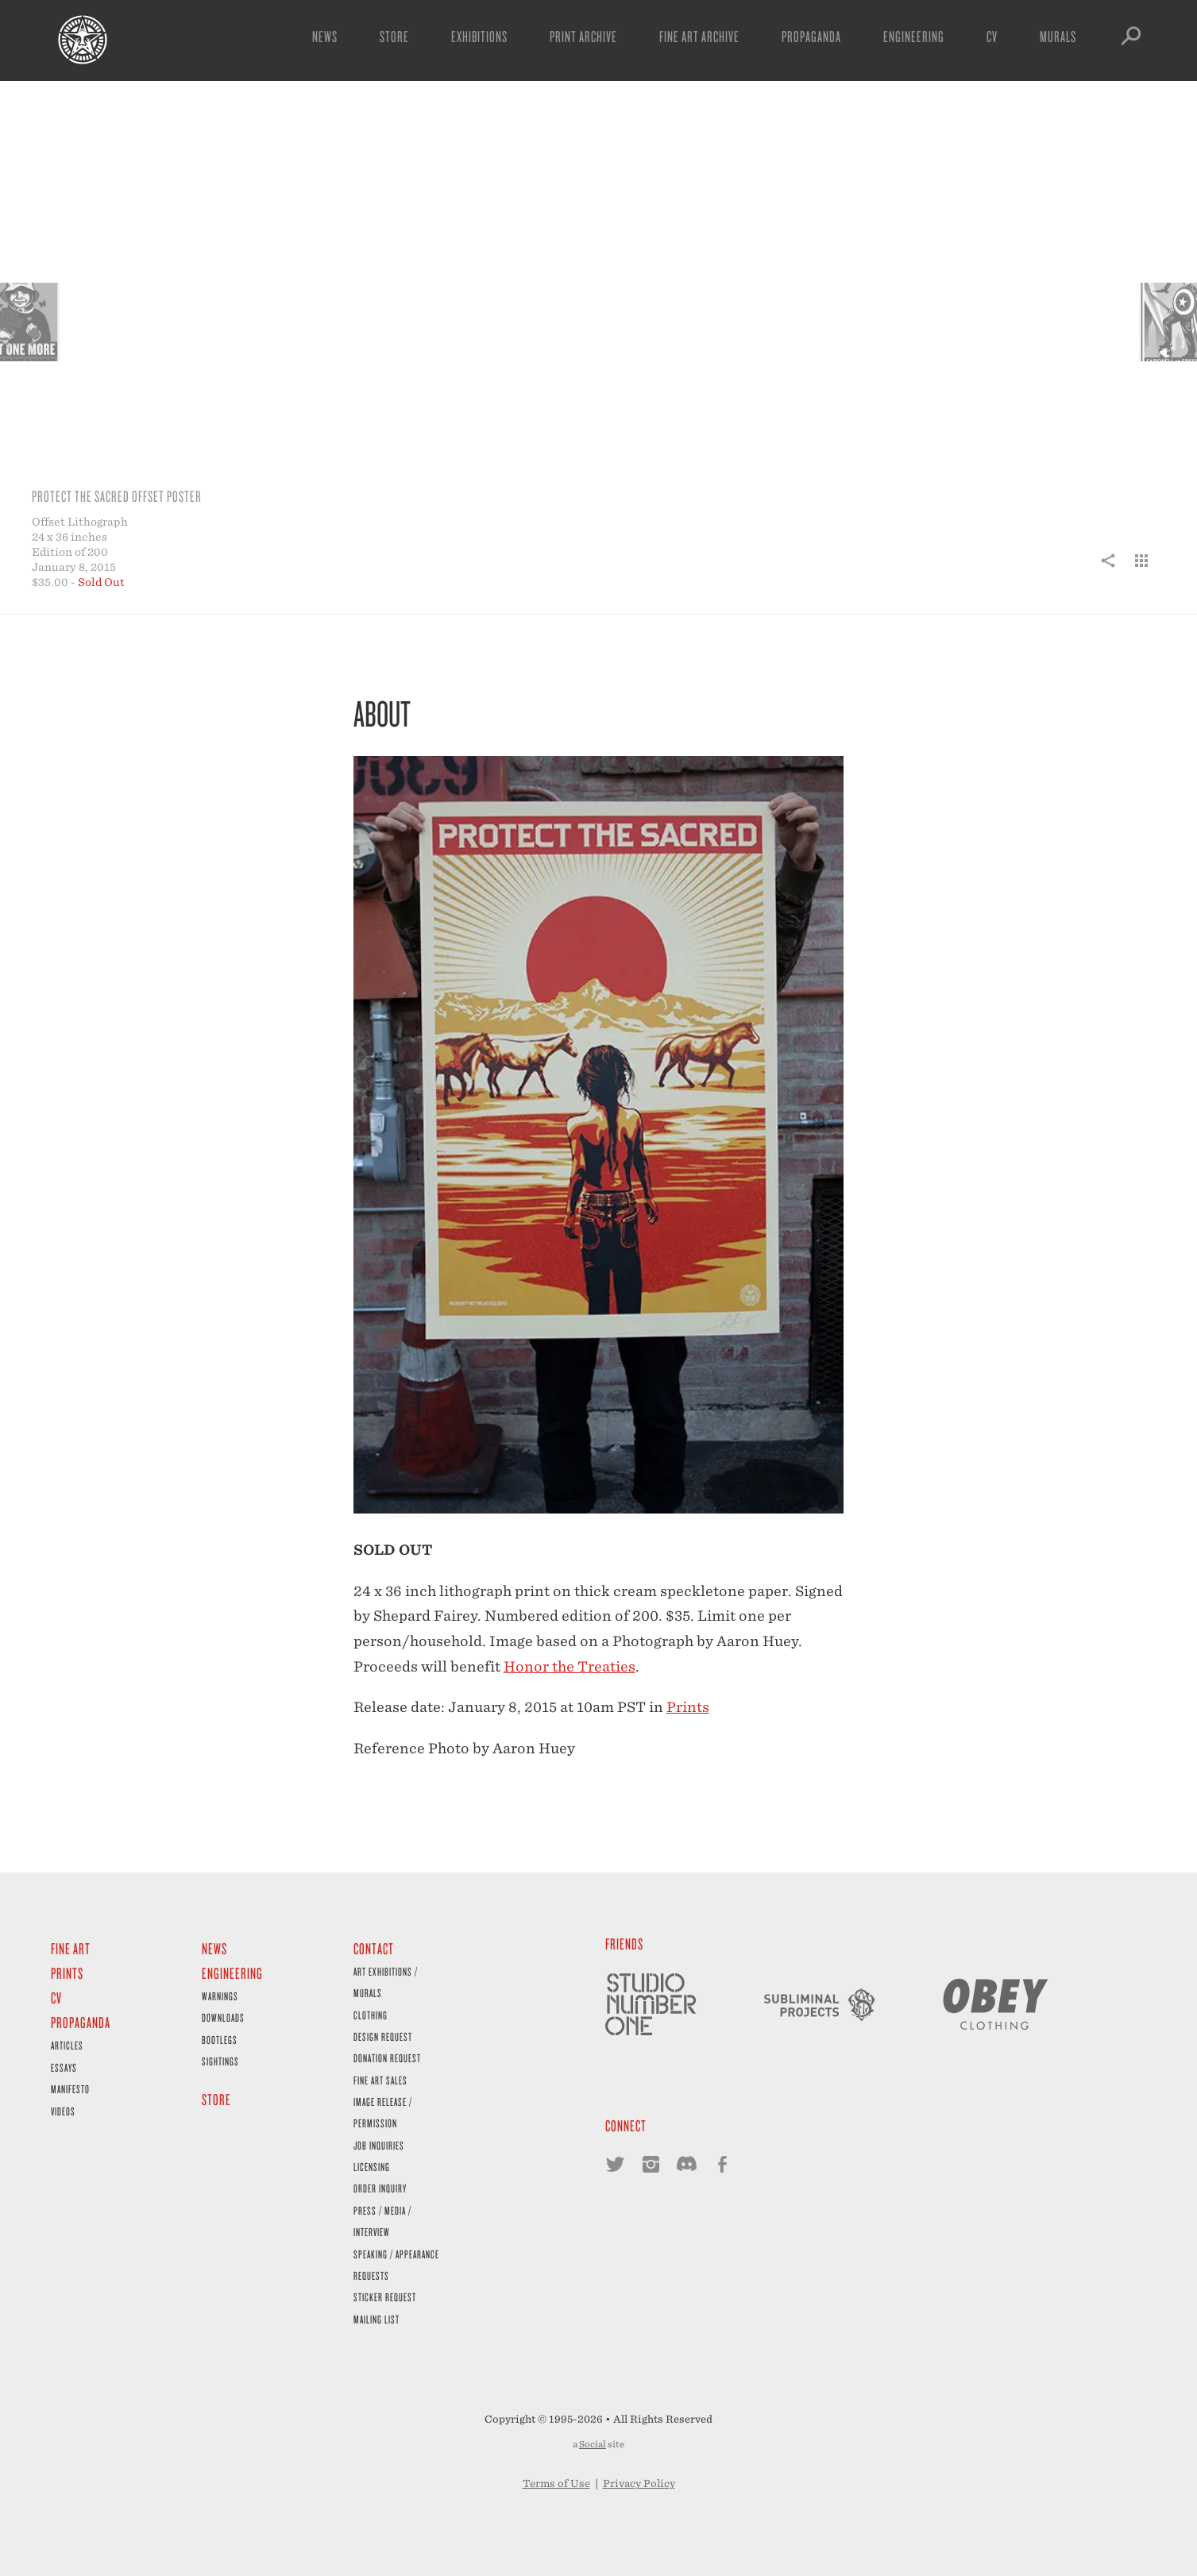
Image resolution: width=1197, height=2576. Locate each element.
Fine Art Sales (380, 2080)
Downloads (223, 2017)
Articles (67, 2045)
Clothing (370, 2015)
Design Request (382, 2036)
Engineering (913, 36)
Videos (63, 2111)
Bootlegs (219, 2039)
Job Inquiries (378, 2145)
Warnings (220, 1995)
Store (394, 36)
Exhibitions (479, 36)
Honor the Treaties (569, 1666)
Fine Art (71, 1948)
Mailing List (376, 2319)
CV (992, 36)
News (325, 36)
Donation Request (387, 2057)
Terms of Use (556, 2483)
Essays (64, 2067)
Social (592, 2444)
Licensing (371, 2166)
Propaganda (811, 36)
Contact (373, 1948)
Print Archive (583, 36)
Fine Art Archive (699, 36)
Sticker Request (384, 2296)
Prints (687, 1707)
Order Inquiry (380, 2188)
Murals (1058, 36)
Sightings (220, 2061)
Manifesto (70, 2088)
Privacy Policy (639, 2483)
